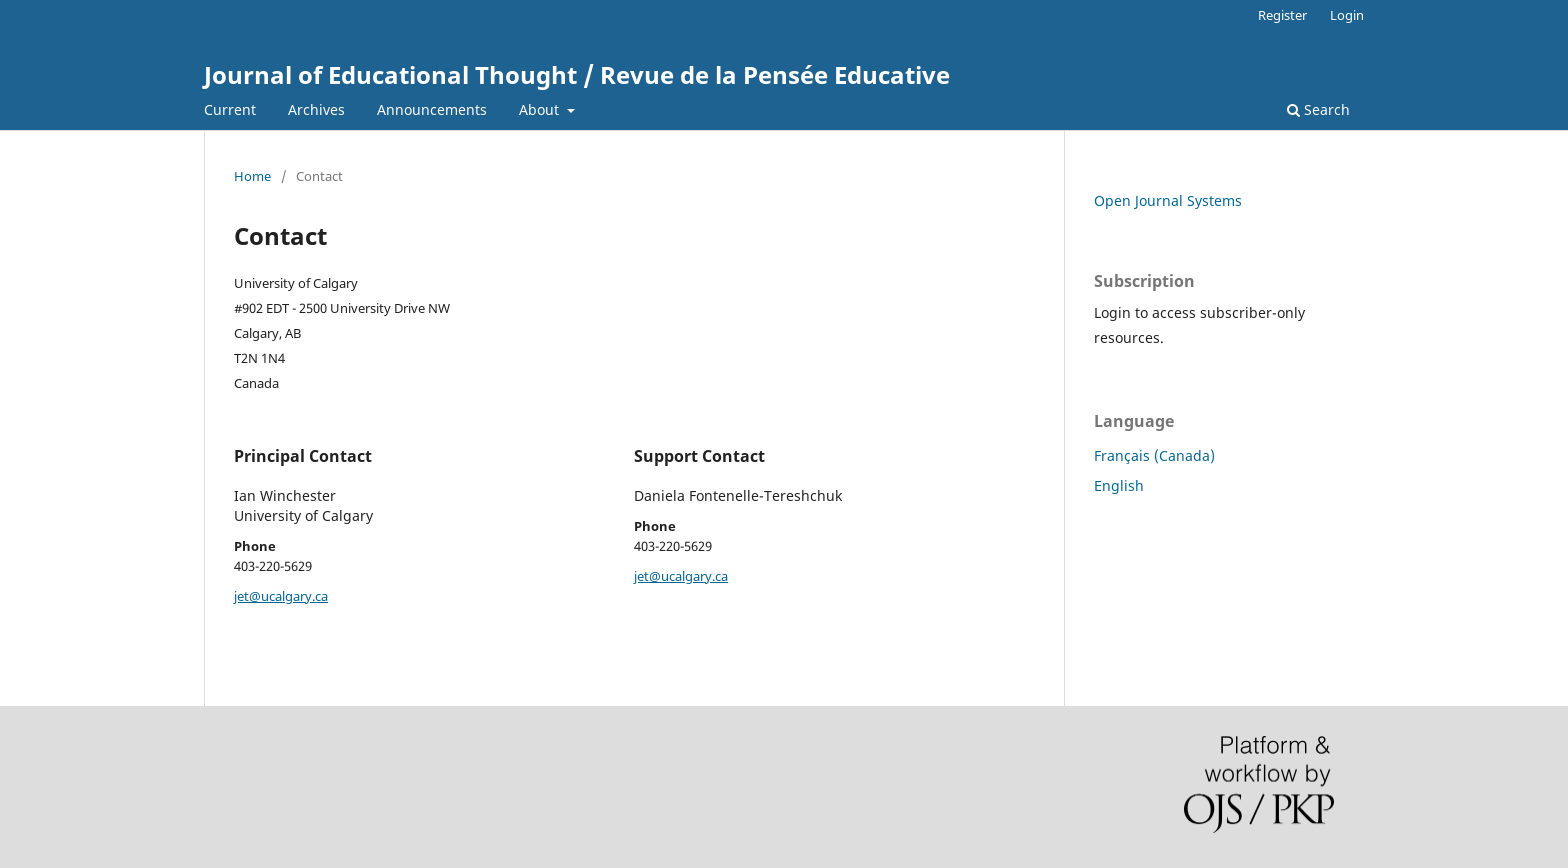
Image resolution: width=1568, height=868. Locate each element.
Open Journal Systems (1168, 200)
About (541, 109)
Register (1282, 15)
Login (1347, 15)
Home (252, 176)
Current (230, 109)
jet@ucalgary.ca (281, 596)
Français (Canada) (1154, 455)
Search (1318, 109)
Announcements (432, 109)
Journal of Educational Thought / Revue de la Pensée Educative (577, 74)
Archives (316, 109)
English (1119, 485)
